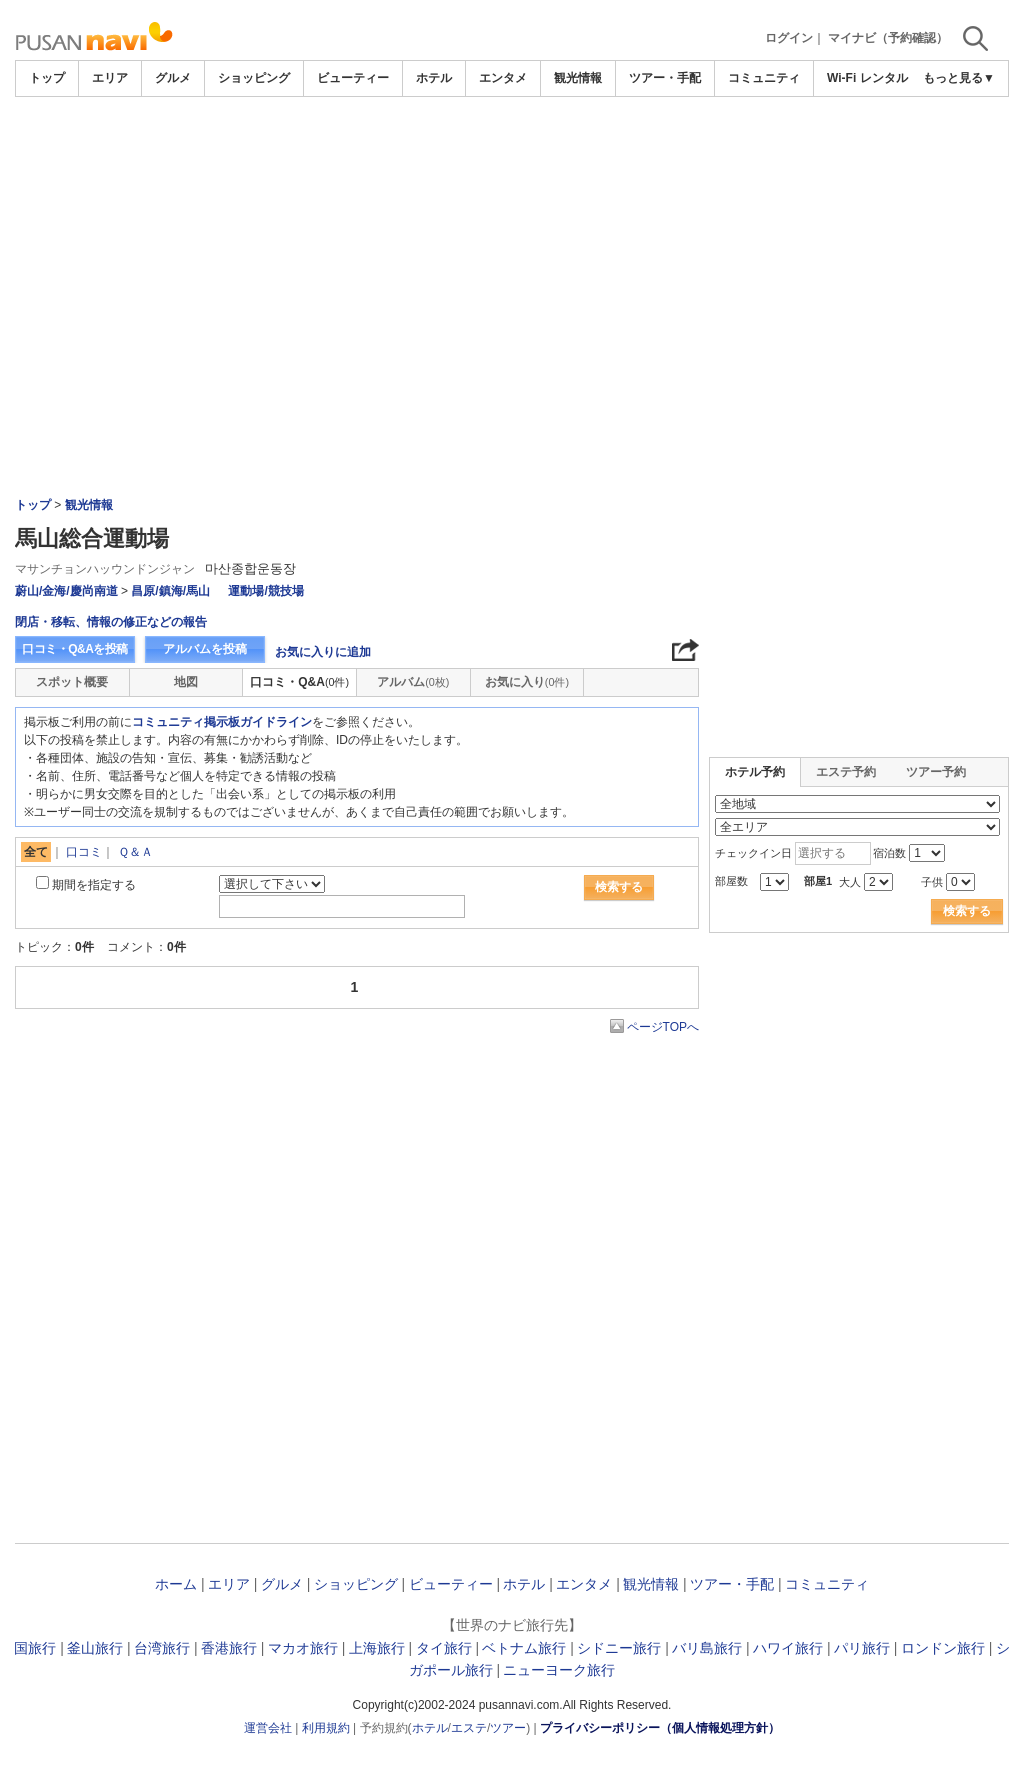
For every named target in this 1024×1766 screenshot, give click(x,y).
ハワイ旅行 (788, 1648)
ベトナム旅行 (524, 1648)
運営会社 (268, 1728)
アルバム (413, 682)
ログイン (789, 38)
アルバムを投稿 (205, 649)
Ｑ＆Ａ (135, 852)
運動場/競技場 (265, 591)
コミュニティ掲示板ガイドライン (222, 722)
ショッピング (254, 78)
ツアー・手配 (665, 78)
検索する (619, 887)
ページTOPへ (663, 1027)
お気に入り (527, 682)
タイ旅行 (444, 1648)
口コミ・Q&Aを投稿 (75, 649)
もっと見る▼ (959, 78)
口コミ (84, 852)
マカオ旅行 (303, 1648)
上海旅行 (377, 1648)
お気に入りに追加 (323, 652)
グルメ (173, 78)
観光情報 (578, 78)
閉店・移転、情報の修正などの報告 (111, 622)
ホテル (434, 78)
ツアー (508, 1728)
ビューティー (353, 78)
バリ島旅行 (707, 1648)
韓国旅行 (28, 1648)
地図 (186, 682)
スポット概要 (72, 682)
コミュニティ (764, 78)
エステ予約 (846, 772)
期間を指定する (94, 885)
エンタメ (503, 78)
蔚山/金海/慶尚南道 (66, 591)
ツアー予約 (936, 772)
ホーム (176, 1584)
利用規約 (326, 1728)
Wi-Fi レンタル (867, 78)
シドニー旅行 (619, 1648)
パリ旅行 (862, 1648)
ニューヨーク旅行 (559, 1670)
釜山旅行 (95, 1648)
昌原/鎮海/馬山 (170, 591)
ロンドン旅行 (943, 1648)
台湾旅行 (162, 1648)
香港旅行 (229, 1648)
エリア (110, 78)
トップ (47, 78)
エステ (469, 1728)
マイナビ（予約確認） (888, 38)
